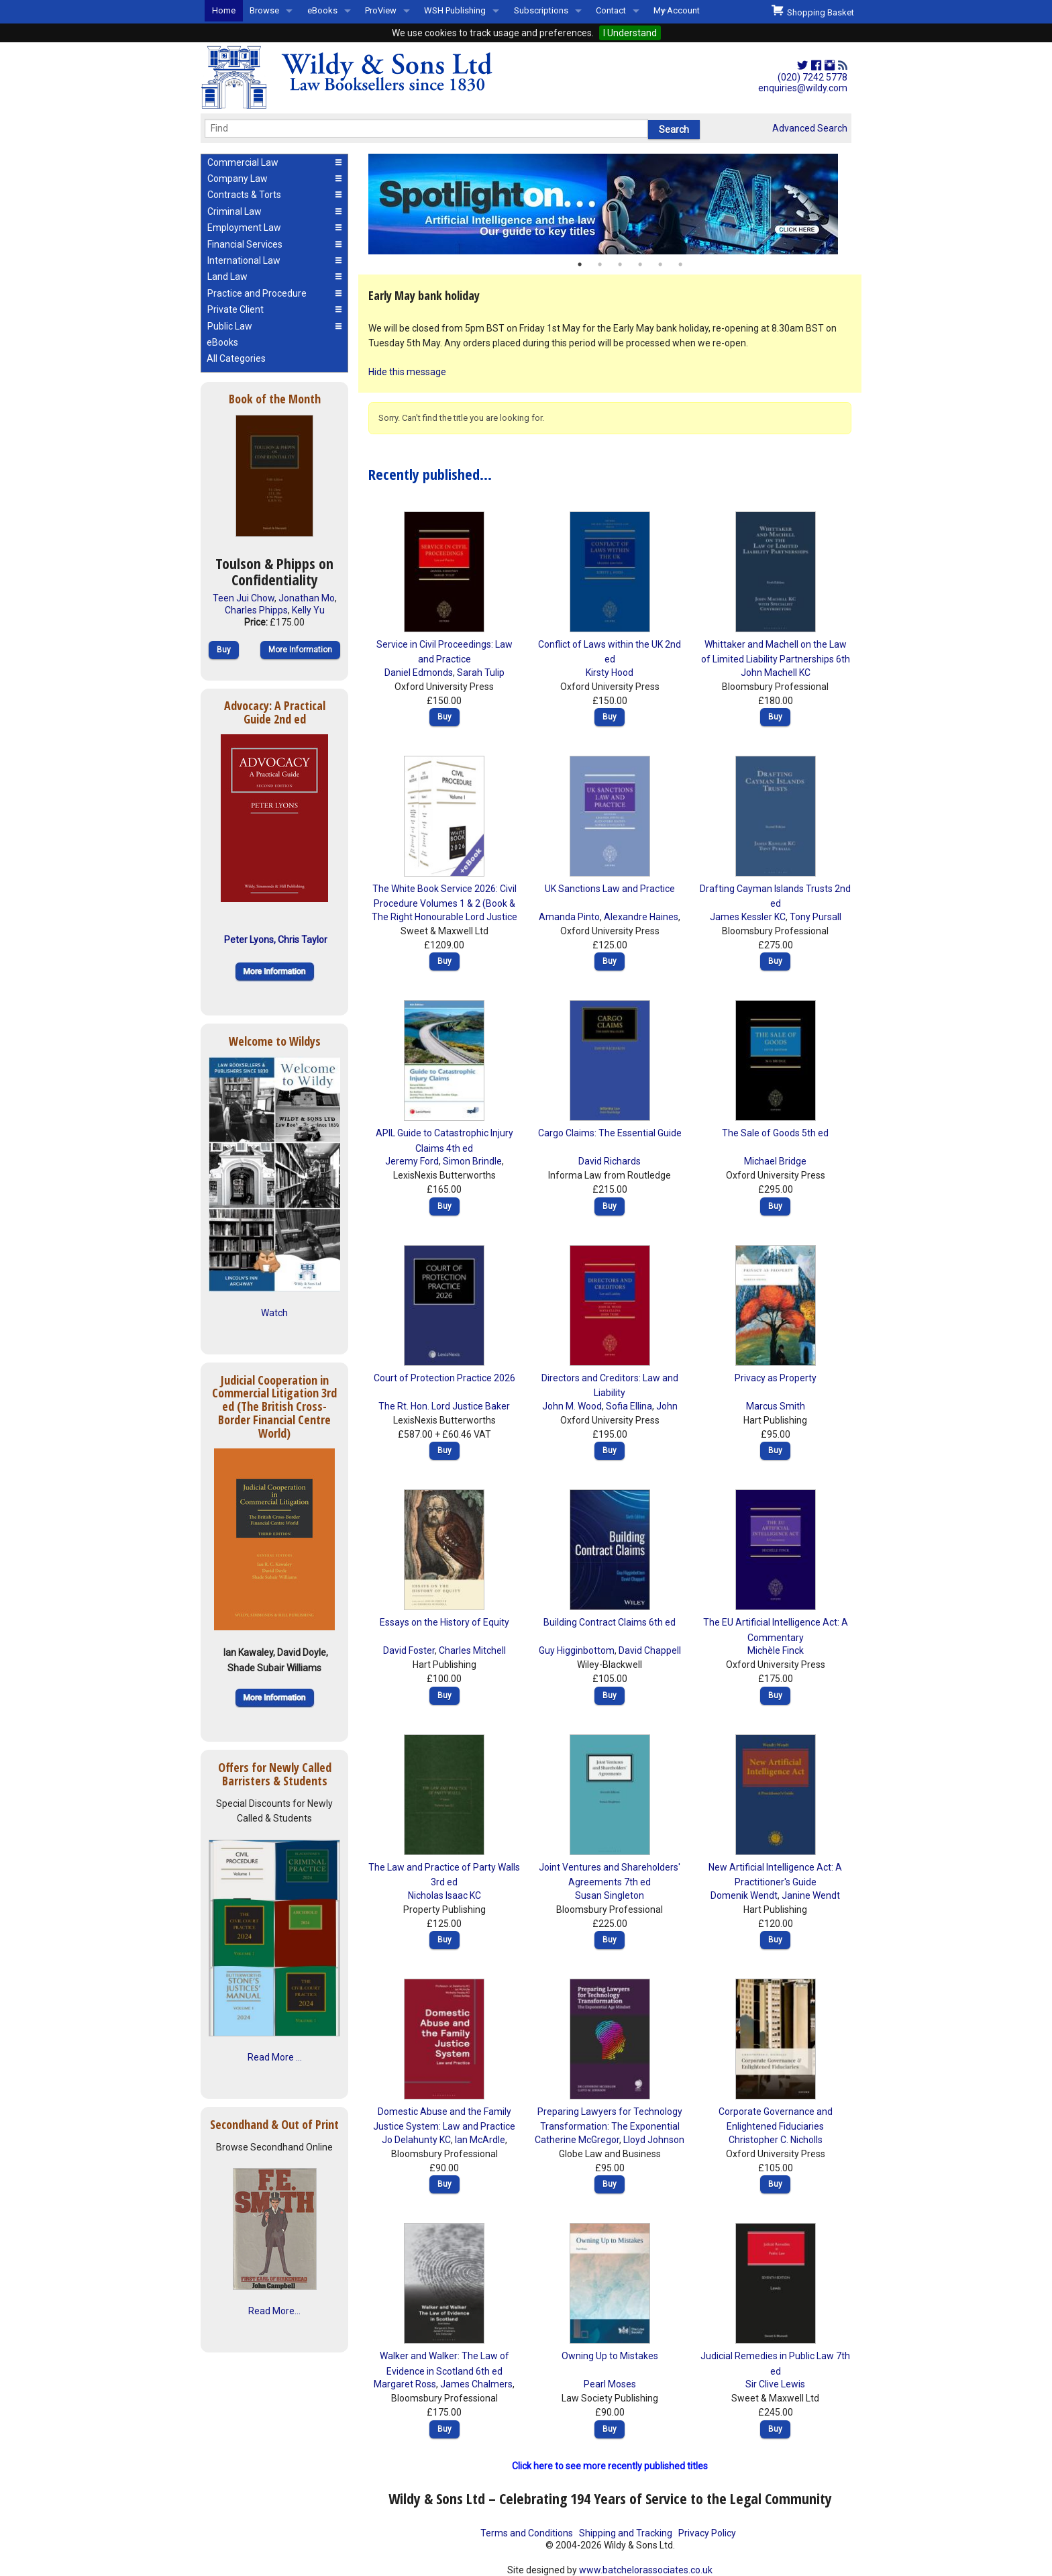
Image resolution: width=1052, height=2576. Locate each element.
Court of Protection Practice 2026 (444, 1378)
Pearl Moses (610, 2384)
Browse (264, 10)
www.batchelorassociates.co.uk (646, 2570)
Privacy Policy (707, 2533)
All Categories (236, 358)
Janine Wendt (811, 1895)
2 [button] (600, 264)
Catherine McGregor (577, 2139)
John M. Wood (572, 1406)
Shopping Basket (813, 11)
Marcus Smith (775, 1406)
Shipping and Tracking (625, 2533)
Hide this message (407, 371)
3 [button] (620, 264)
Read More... (274, 2311)
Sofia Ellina (629, 1406)
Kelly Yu (308, 610)
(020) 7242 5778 (812, 77)
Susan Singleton (609, 1895)
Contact (611, 10)
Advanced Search (809, 128)
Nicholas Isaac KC (444, 1895)
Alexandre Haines (641, 916)
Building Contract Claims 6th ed (609, 1622)
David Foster (409, 1650)
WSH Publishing (455, 10)
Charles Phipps (256, 610)
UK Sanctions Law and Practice (610, 888)
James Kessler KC (748, 916)
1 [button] (579, 264)
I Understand (630, 33)
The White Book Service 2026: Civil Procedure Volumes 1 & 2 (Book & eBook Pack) (444, 903)
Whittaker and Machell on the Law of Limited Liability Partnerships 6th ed (775, 659)
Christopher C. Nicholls (776, 2139)
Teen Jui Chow (243, 598)
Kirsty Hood (609, 672)
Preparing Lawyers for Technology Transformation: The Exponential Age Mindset (609, 2126)
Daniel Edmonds (418, 672)
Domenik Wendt (744, 1895)
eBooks (322, 10)
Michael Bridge (775, 1161)
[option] (609, 204)
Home (223, 10)
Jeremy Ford (412, 1161)
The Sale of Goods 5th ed (775, 1133)
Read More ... (275, 2057)
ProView (381, 10)
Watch (274, 1312)
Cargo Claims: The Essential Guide (610, 1133)
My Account (676, 10)
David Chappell (650, 1650)
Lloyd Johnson (653, 2139)
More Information (300, 649)
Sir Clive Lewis (775, 2384)
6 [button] (680, 264)
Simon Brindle (472, 1161)
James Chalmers (476, 2384)
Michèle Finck (775, 1650)
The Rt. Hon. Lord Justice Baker (444, 1406)
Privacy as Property (776, 1378)
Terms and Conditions (526, 2533)
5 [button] (660, 264)
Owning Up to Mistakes (610, 2355)
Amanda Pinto (569, 916)
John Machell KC (775, 672)
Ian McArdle (480, 2139)
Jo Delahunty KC (416, 2139)
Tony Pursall (815, 916)
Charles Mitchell (472, 1650)
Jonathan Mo (306, 598)
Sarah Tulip (481, 672)
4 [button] (640, 264)
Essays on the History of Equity (444, 1622)
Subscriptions (541, 10)
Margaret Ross (405, 2384)
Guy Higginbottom (577, 1650)
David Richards (609, 1161)
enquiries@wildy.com (802, 88)
